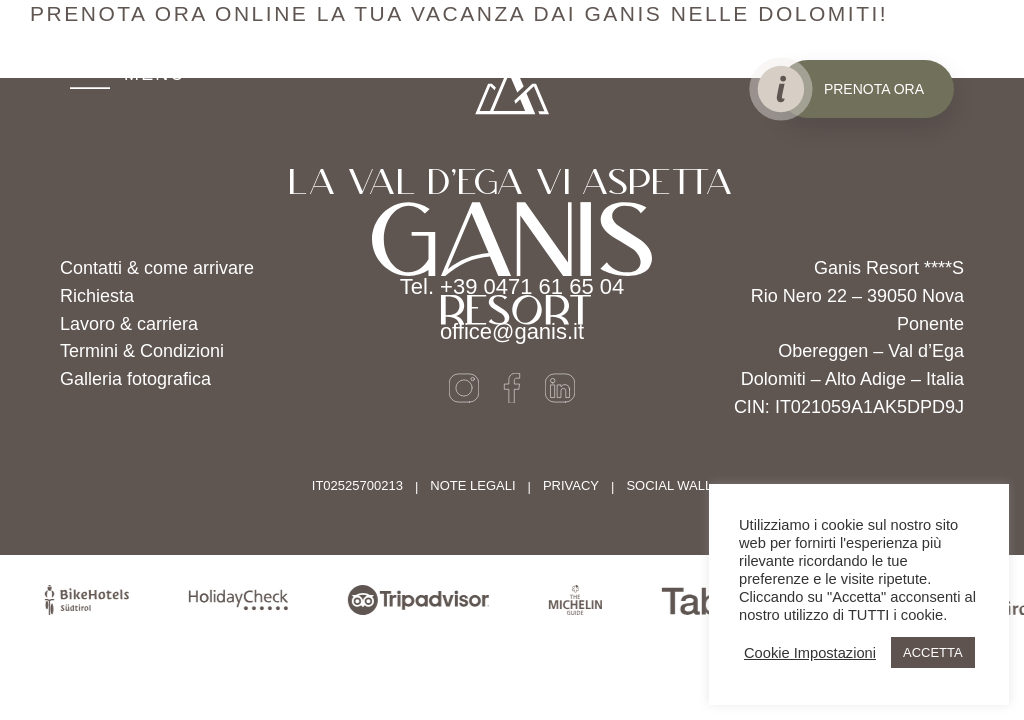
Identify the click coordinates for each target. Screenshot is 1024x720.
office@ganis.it (512, 331)
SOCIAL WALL (669, 485)
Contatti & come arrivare (157, 268)
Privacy (571, 485)
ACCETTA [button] (933, 652)
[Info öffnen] (780, 89)
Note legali (472, 485)
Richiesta (97, 296)
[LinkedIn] (560, 388)
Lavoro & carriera (129, 324)
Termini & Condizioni (142, 351)
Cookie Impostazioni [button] (810, 653)
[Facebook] (512, 388)
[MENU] (128, 74)
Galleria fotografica (135, 379)
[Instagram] (464, 388)
